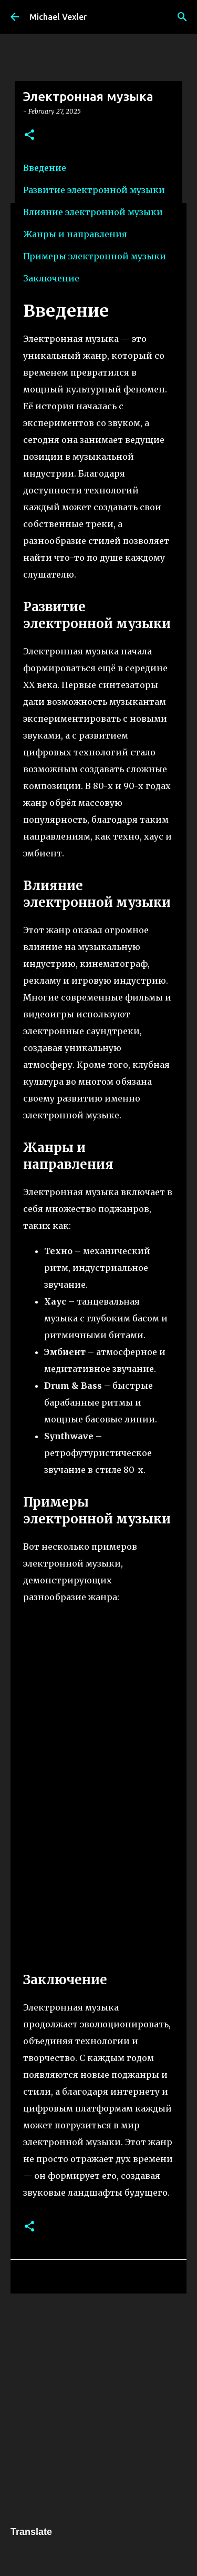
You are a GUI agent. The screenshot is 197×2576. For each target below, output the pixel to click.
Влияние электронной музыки (93, 212)
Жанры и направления (75, 234)
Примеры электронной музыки (94, 256)
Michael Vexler (58, 17)
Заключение (51, 278)
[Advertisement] (98, 2408)
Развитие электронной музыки (94, 190)
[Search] (182, 16)
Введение (44, 168)
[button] (29, 135)
